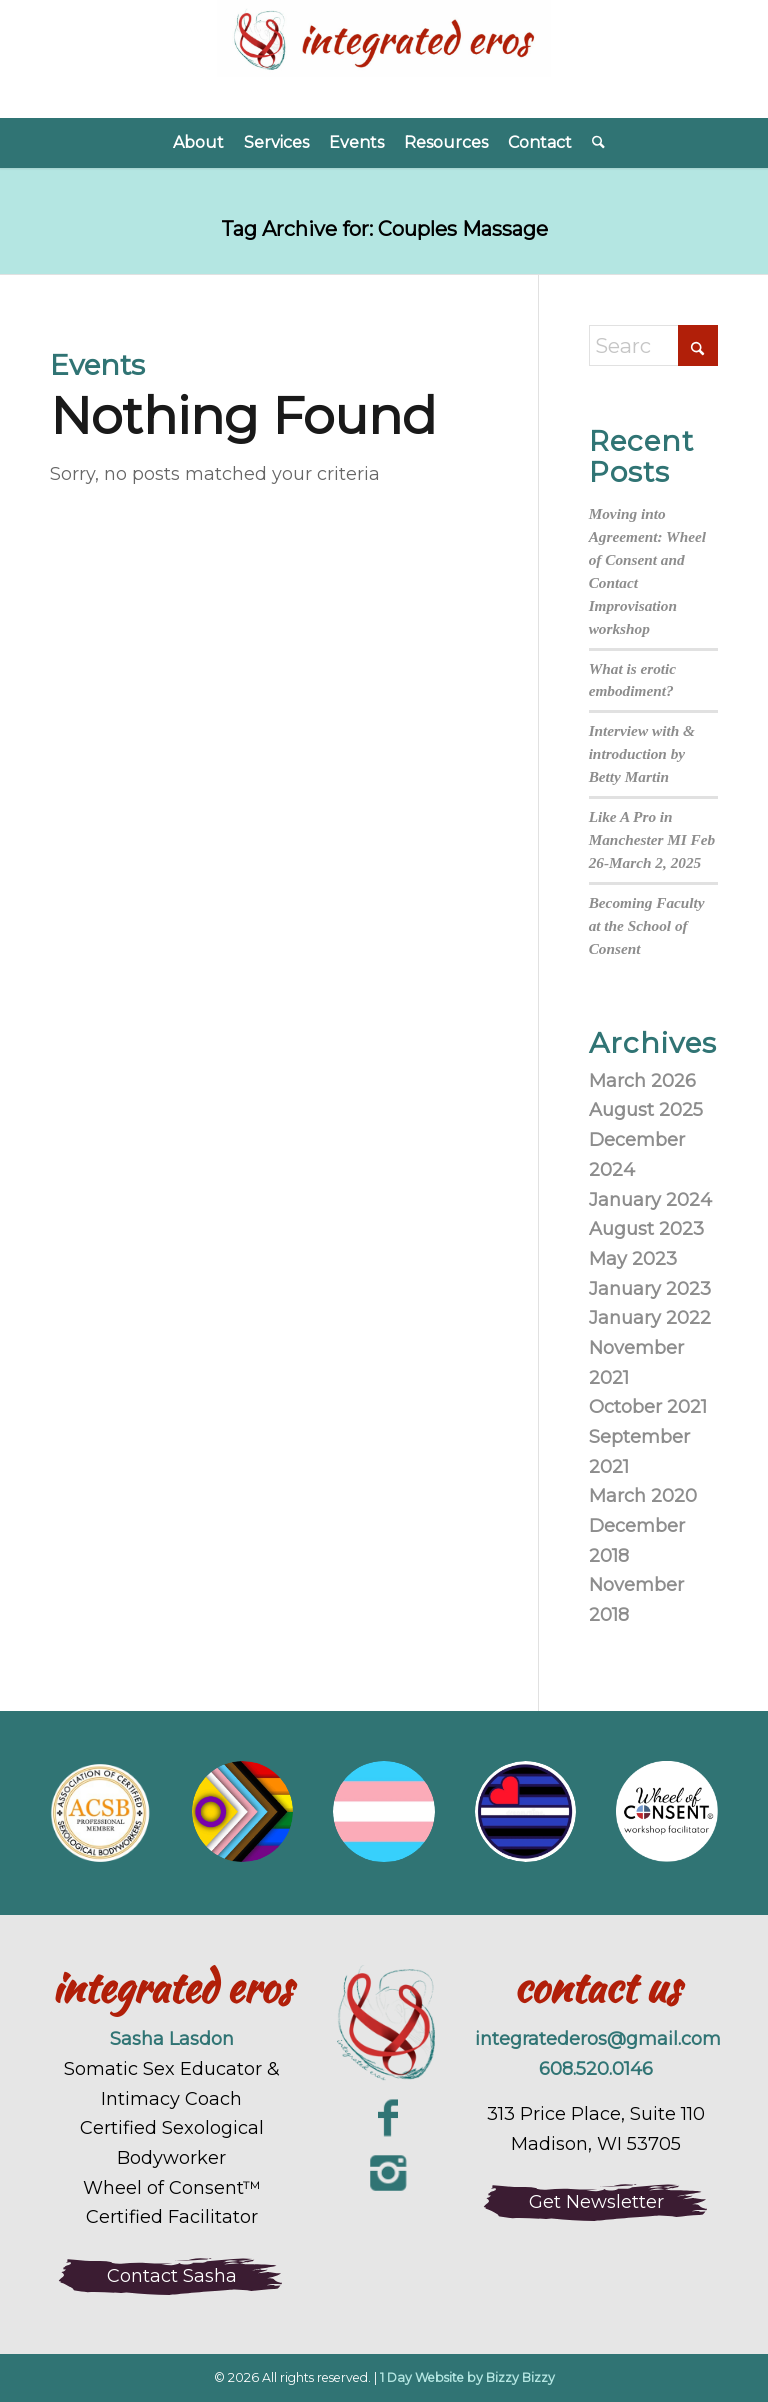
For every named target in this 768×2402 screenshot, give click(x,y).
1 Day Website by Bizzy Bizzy (467, 2377)
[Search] (593, 143)
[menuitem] (198, 143)
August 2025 (646, 1110)
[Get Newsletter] (596, 2202)
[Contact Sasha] (171, 2276)
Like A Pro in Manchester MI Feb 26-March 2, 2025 (652, 839)
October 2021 (648, 1407)
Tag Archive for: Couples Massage (384, 229)
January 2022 (650, 1318)
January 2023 (650, 1289)
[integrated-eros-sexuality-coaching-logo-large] (384, 2025)
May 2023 (633, 1259)
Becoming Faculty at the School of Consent (647, 925)
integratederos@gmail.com (598, 2039)
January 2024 (650, 1200)
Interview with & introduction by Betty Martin (642, 753)
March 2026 (642, 1081)
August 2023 (646, 1229)
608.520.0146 (596, 2069)
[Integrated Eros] (384, 59)
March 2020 (643, 1496)
